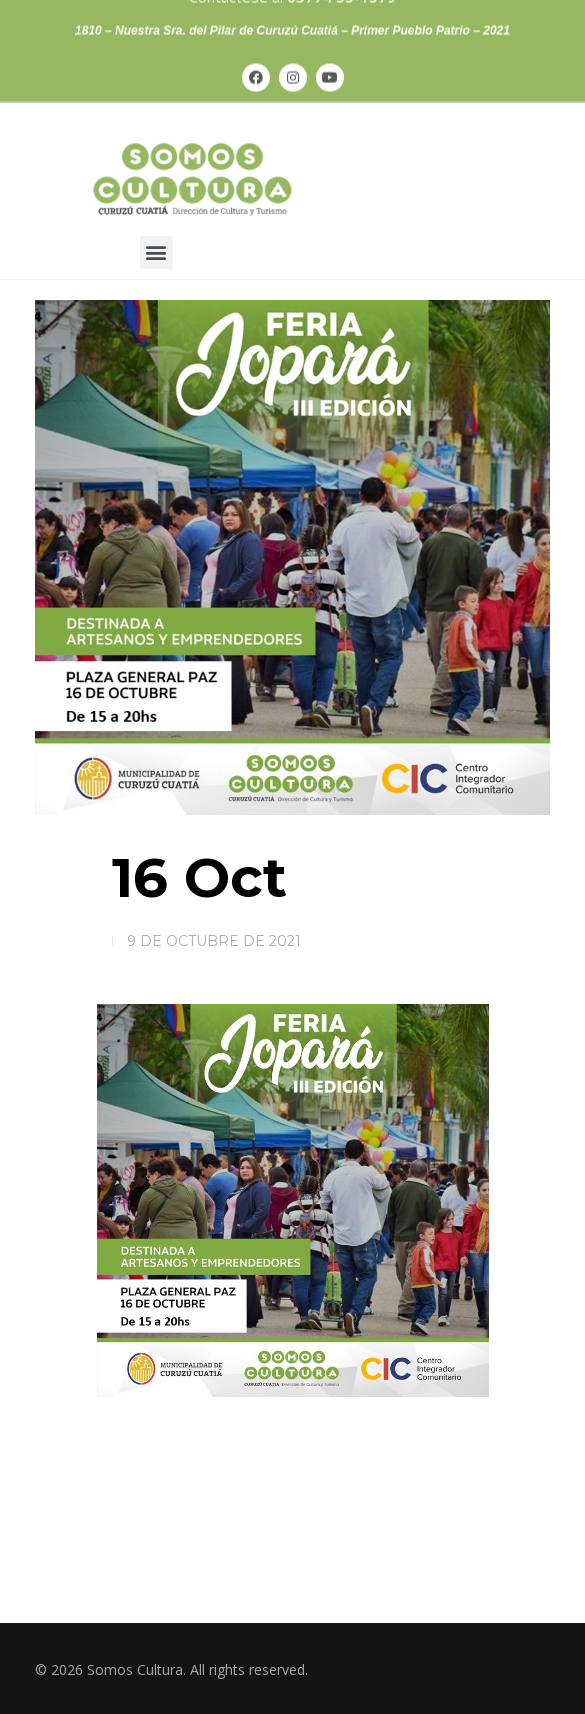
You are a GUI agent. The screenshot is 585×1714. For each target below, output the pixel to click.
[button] (156, 252)
